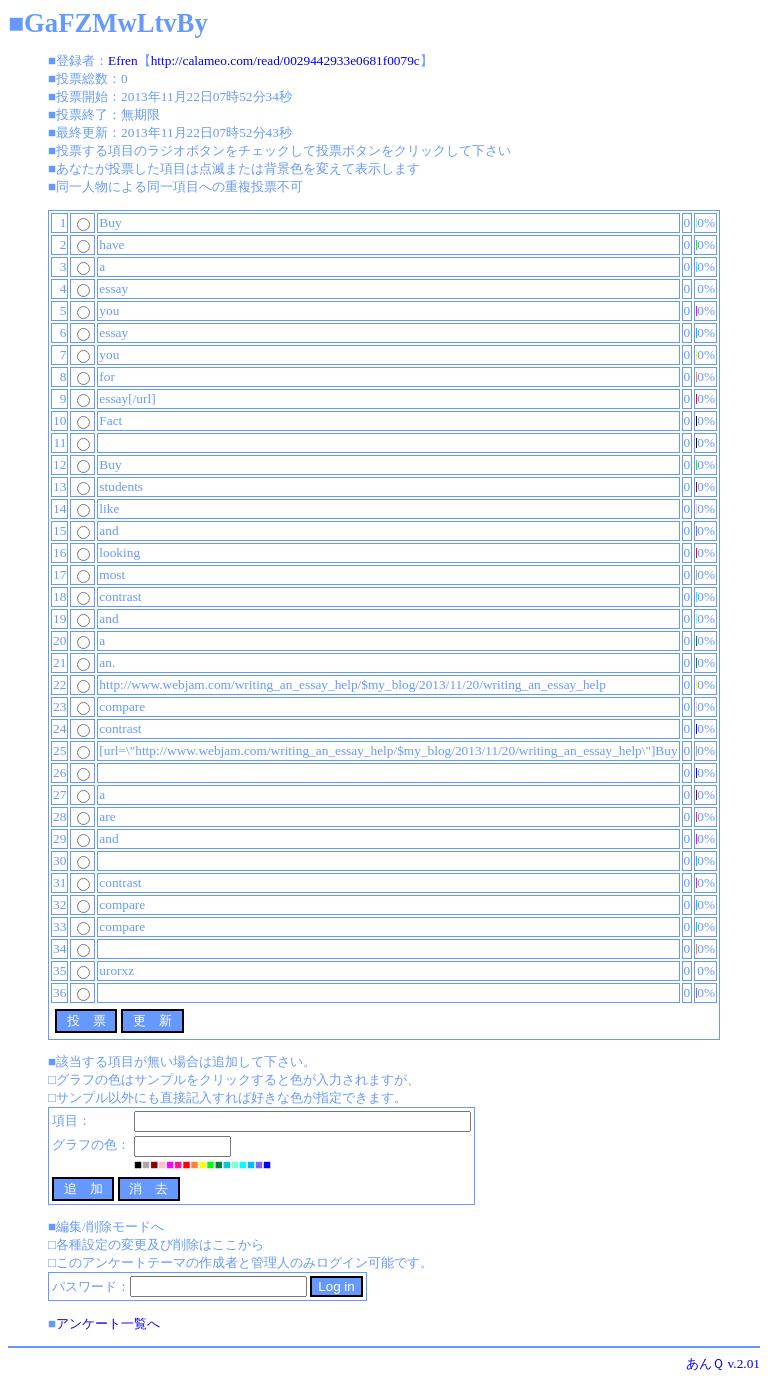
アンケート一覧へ (108, 1323)
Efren (123, 60)
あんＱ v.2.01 (723, 1363)
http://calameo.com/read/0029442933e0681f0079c (285, 60)
